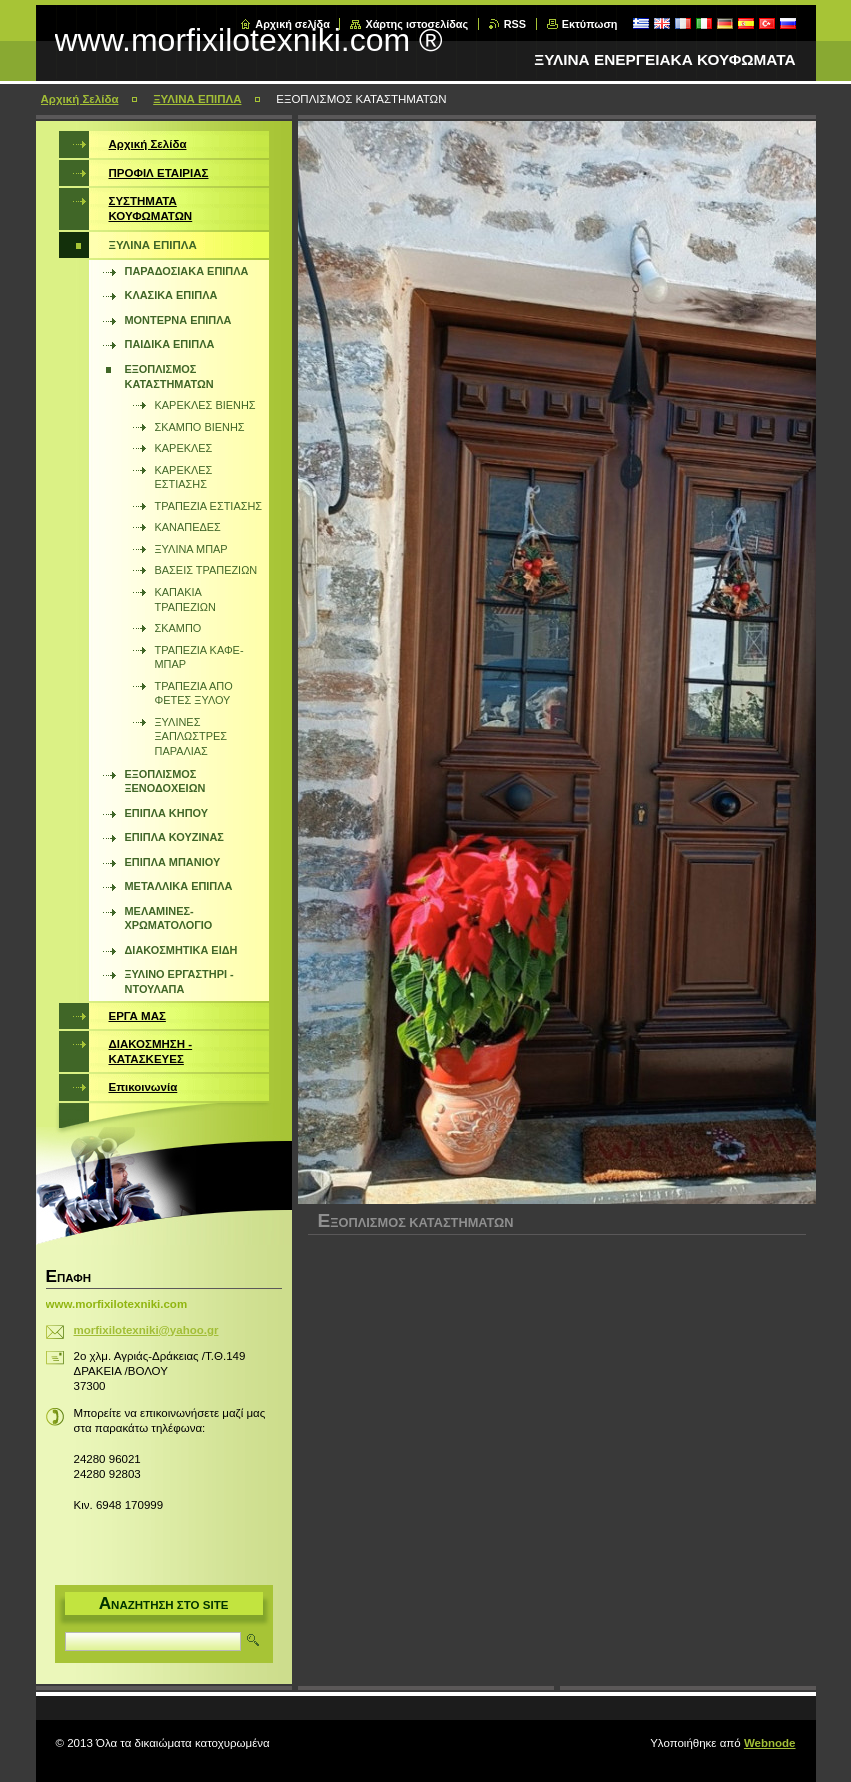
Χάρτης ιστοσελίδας (416, 24)
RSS (515, 24)
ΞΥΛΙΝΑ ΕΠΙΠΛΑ (197, 99)
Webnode (770, 1743)
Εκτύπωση (590, 24)
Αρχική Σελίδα (80, 99)
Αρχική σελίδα (292, 24)
